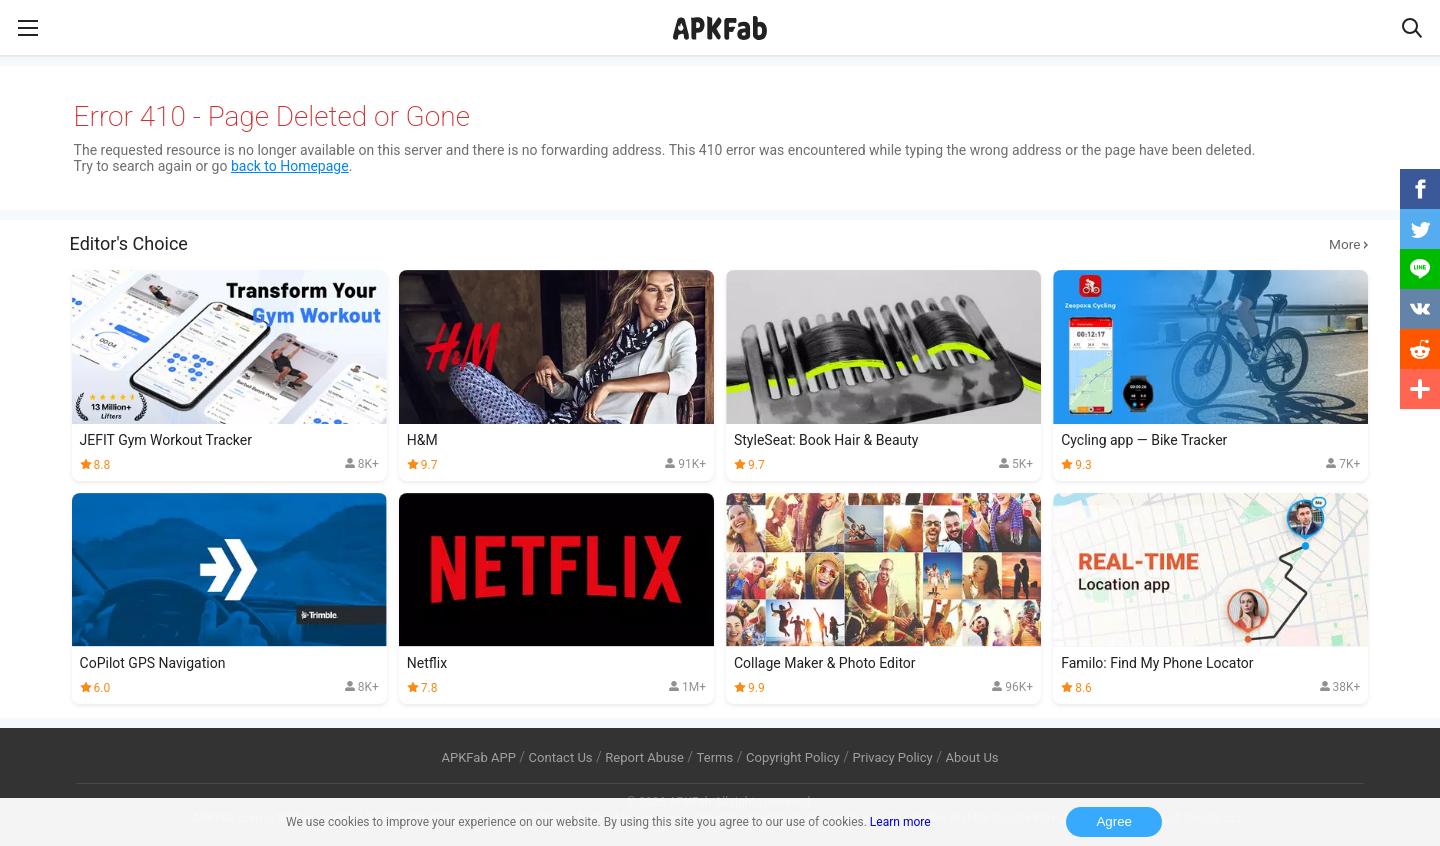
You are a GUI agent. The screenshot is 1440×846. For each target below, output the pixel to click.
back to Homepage (290, 166)
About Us (971, 757)
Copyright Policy (793, 757)
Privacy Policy (893, 757)
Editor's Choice (720, 244)
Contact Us (561, 757)
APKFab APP (478, 757)
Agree (1114, 821)
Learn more (900, 822)
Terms (715, 757)
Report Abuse (644, 757)
